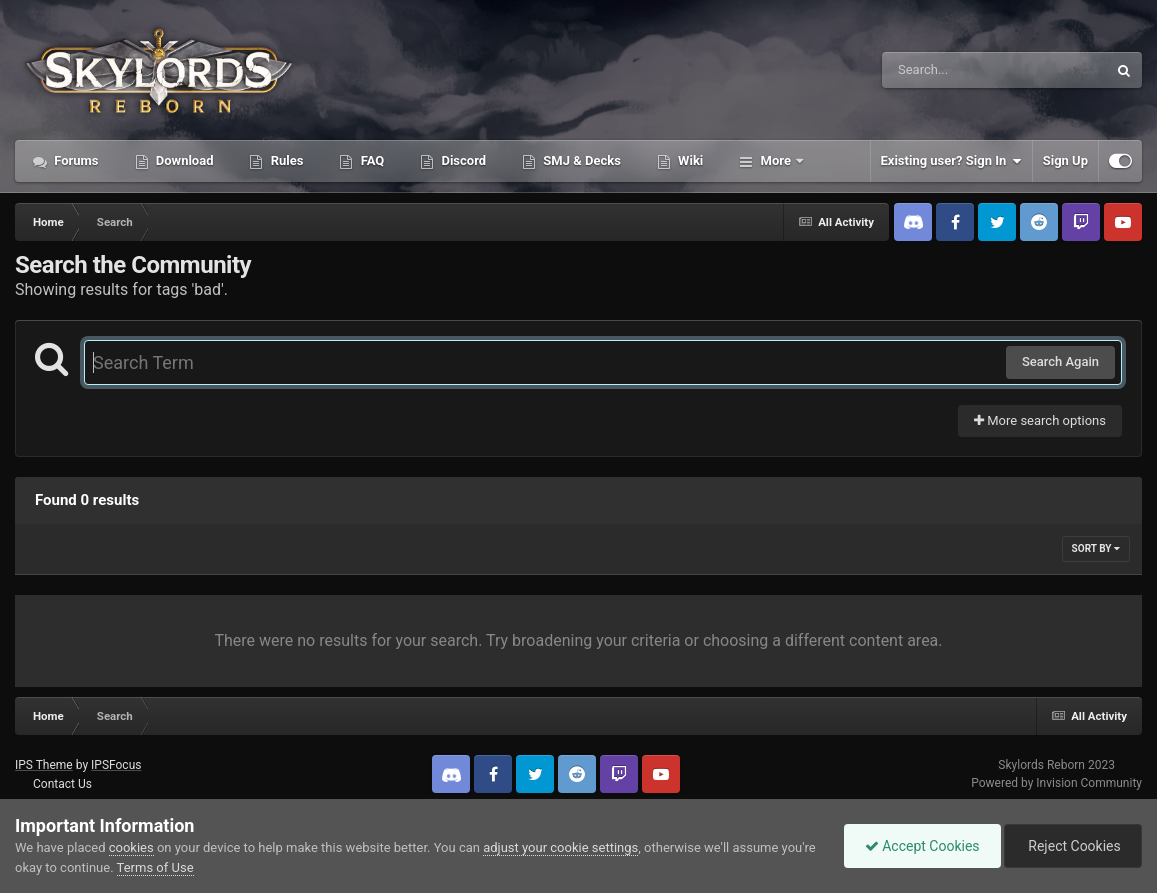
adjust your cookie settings (560, 847)
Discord (462, 160)
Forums (75, 160)
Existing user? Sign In (951, 161)
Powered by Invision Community (1056, 783)
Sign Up (1065, 160)
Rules (285, 160)
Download (183, 160)
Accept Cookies (922, 846)
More (775, 160)
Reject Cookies (1073, 846)
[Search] (944, 70)
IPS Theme (44, 765)
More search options (1040, 420)
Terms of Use (155, 867)
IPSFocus (116, 765)
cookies (131, 847)
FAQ (370, 160)
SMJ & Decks (580, 160)
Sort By (1096, 548)
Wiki (689, 160)
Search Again (1060, 361)
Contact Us (62, 784)
